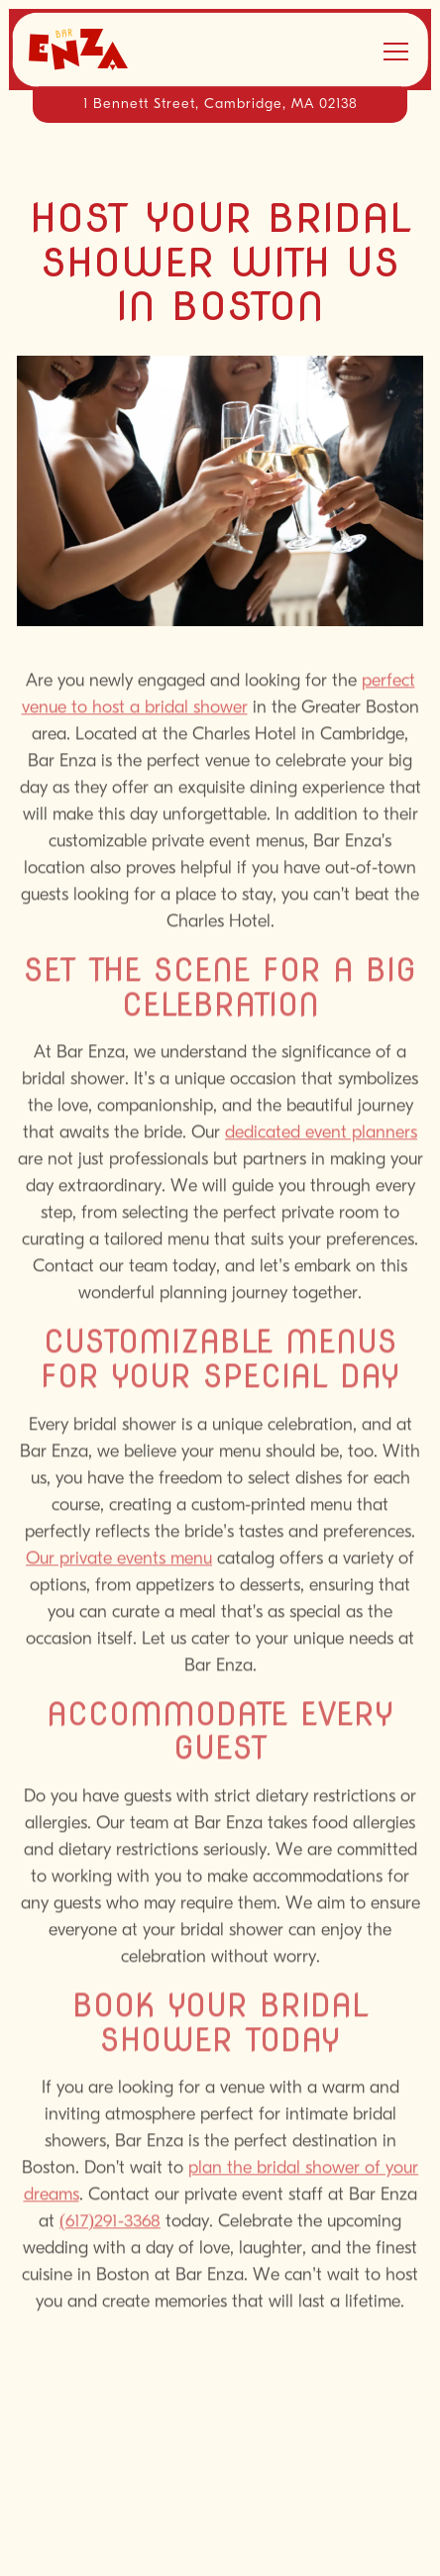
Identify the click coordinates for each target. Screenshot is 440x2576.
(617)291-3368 (110, 2224)
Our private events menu (119, 1562)
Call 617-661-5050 (220, 2435)
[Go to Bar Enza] (220, 105)
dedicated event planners (321, 1136)
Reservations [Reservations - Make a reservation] (220, 2492)
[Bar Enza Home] (98, 49)
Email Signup (220, 2548)
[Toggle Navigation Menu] (396, 51)
